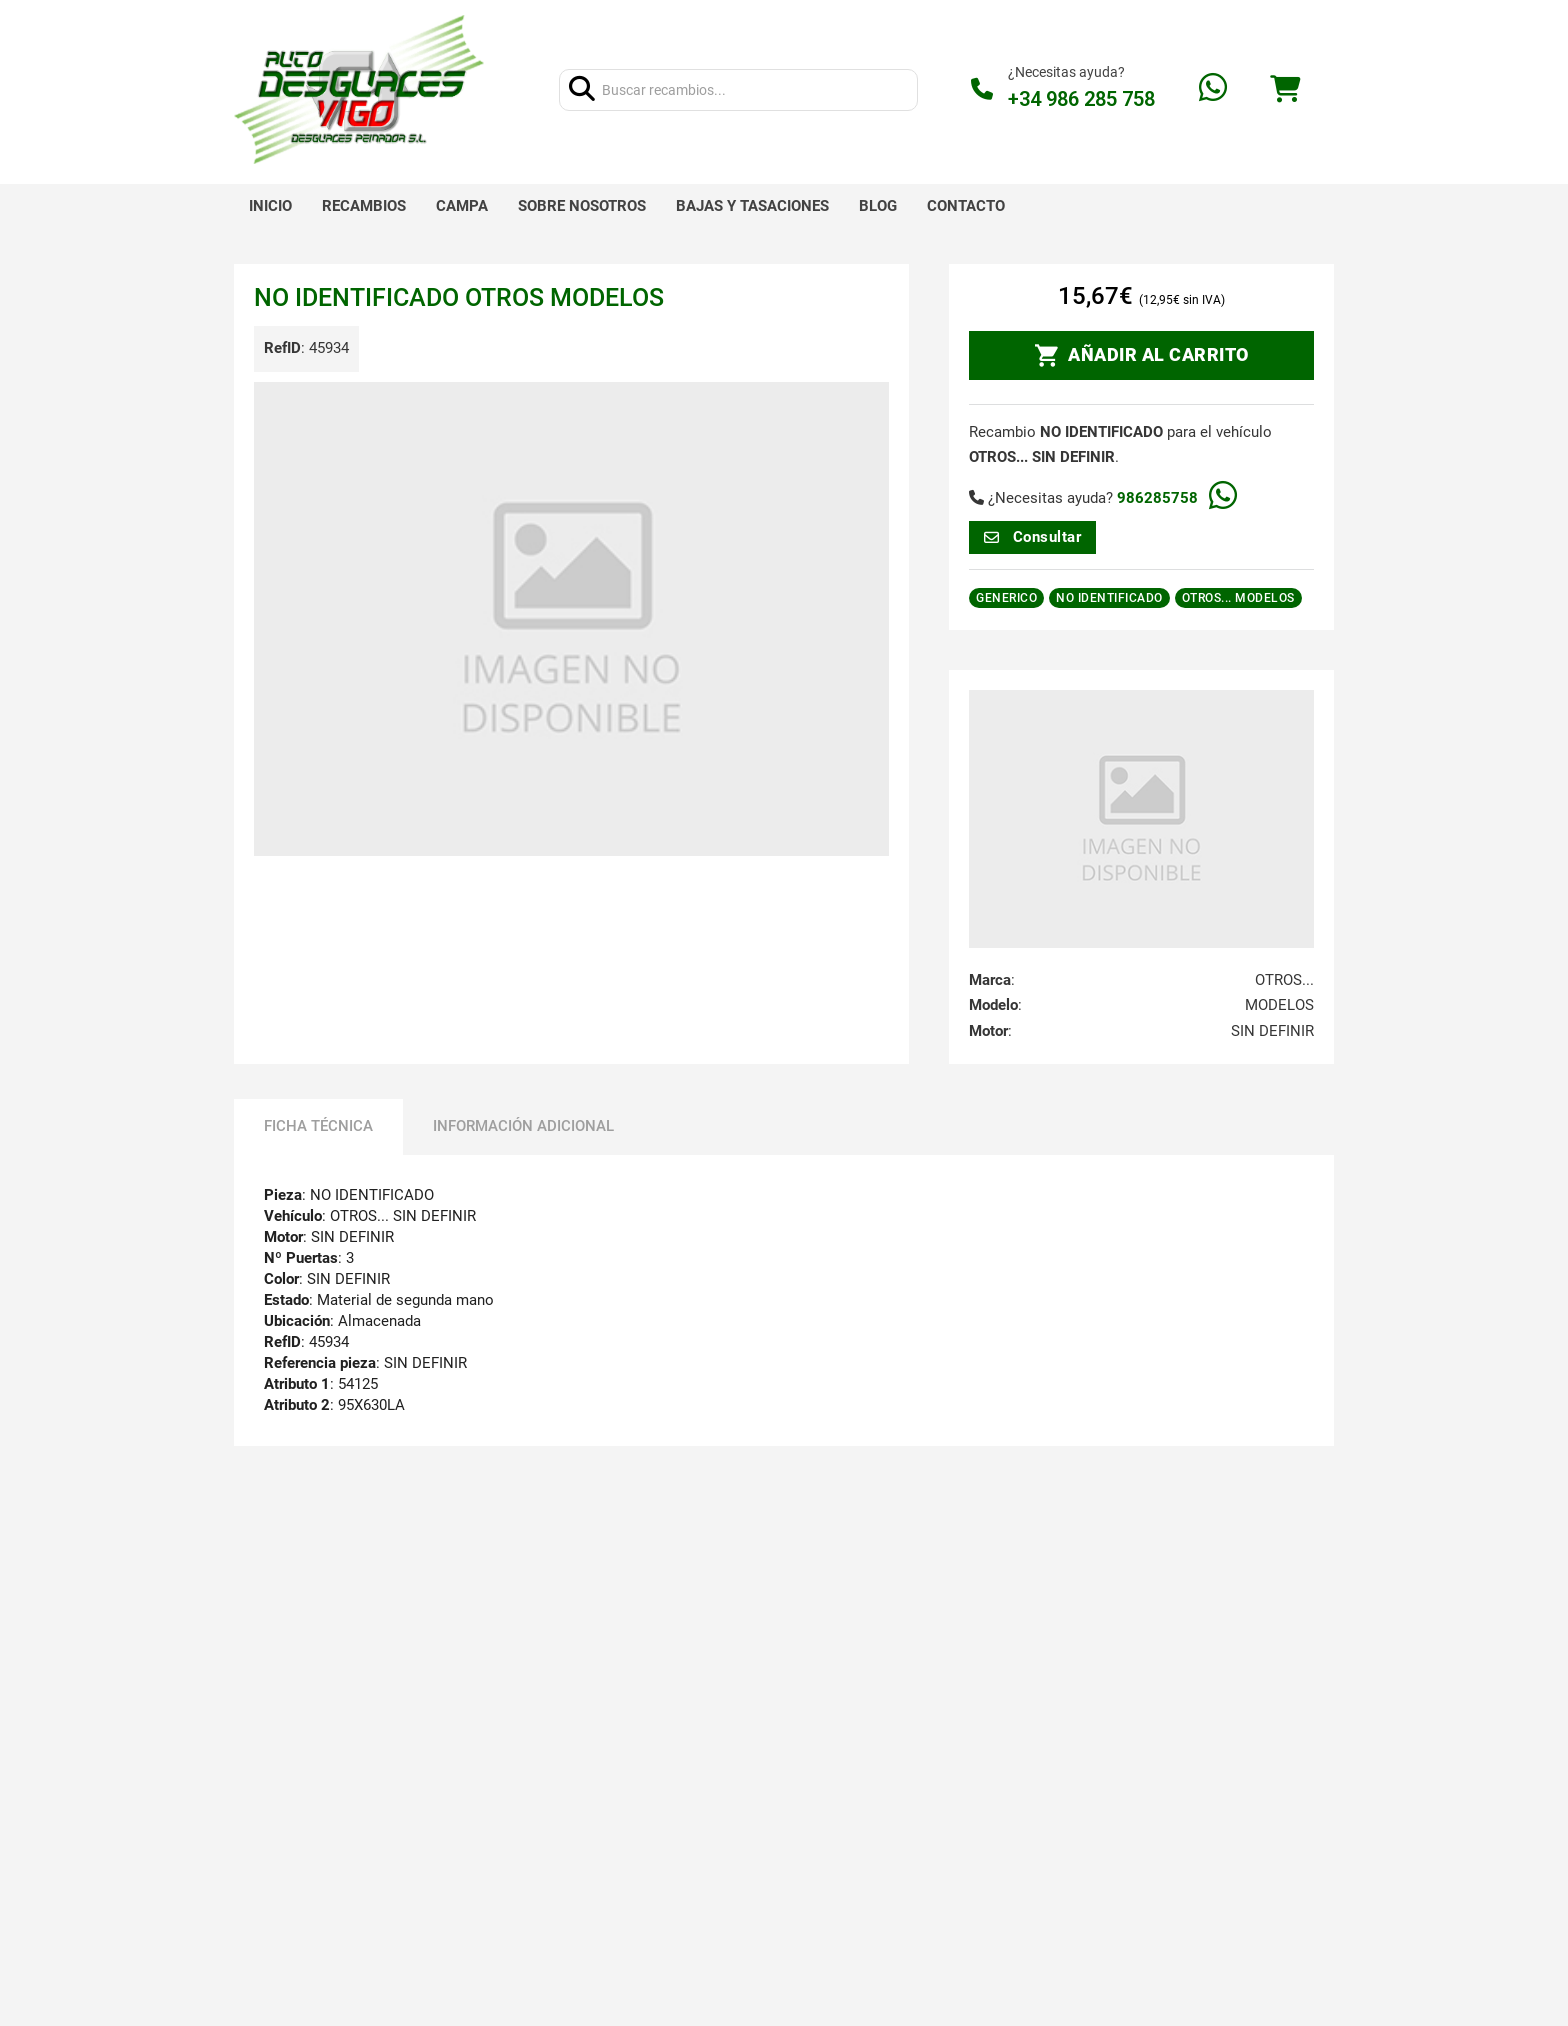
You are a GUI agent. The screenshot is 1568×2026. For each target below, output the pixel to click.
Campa (462, 206)
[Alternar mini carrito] (1285, 89)
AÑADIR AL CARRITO (1142, 356)
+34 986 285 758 (1081, 99)
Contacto (966, 206)
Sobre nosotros (582, 206)
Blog (878, 206)
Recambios (364, 206)
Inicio (270, 206)
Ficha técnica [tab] (318, 1126)
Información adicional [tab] (523, 1126)
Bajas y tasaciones (752, 206)
